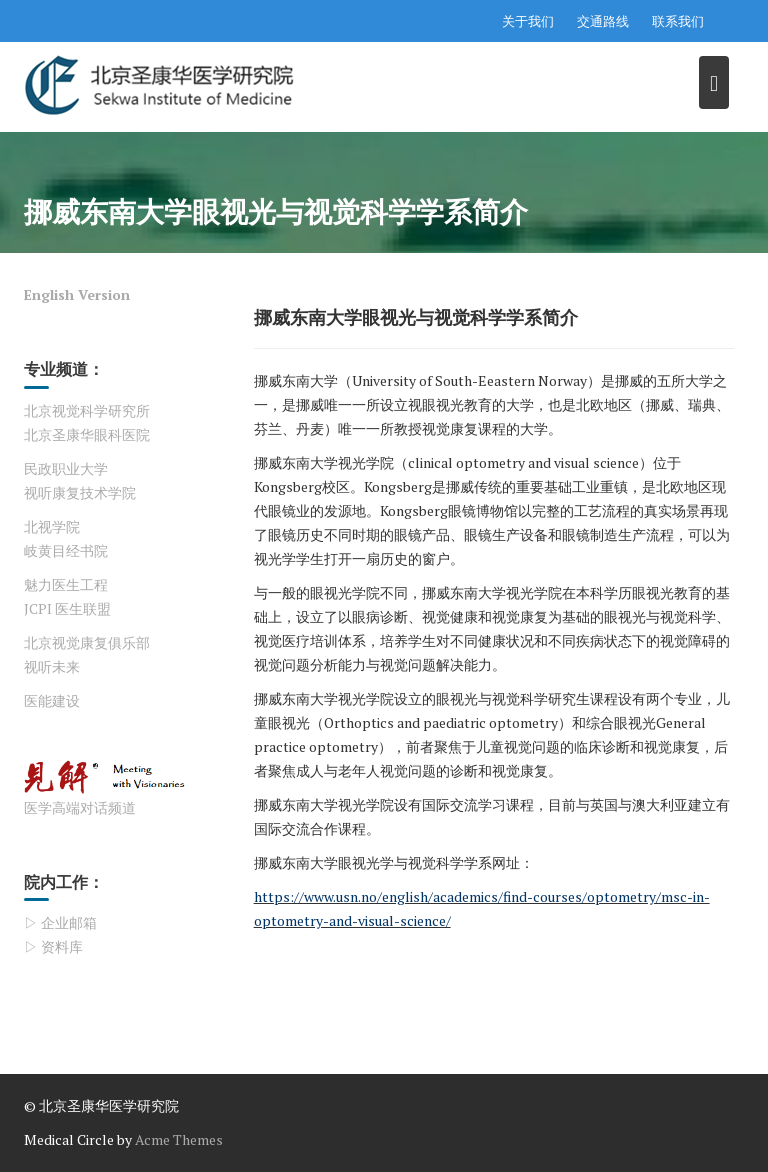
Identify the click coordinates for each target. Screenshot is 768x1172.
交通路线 (603, 21)
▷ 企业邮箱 (60, 922)
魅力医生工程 (66, 584)
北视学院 (52, 526)
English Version (77, 294)
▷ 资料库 (53, 946)
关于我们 (528, 21)
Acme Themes (179, 1139)
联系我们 (678, 21)
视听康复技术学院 (80, 492)
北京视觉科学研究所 (87, 410)
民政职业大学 (66, 468)
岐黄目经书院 (66, 550)
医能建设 (52, 700)
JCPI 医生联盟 (67, 608)
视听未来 (52, 666)
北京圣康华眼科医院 (87, 434)
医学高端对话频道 (80, 807)
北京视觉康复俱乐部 (87, 642)
